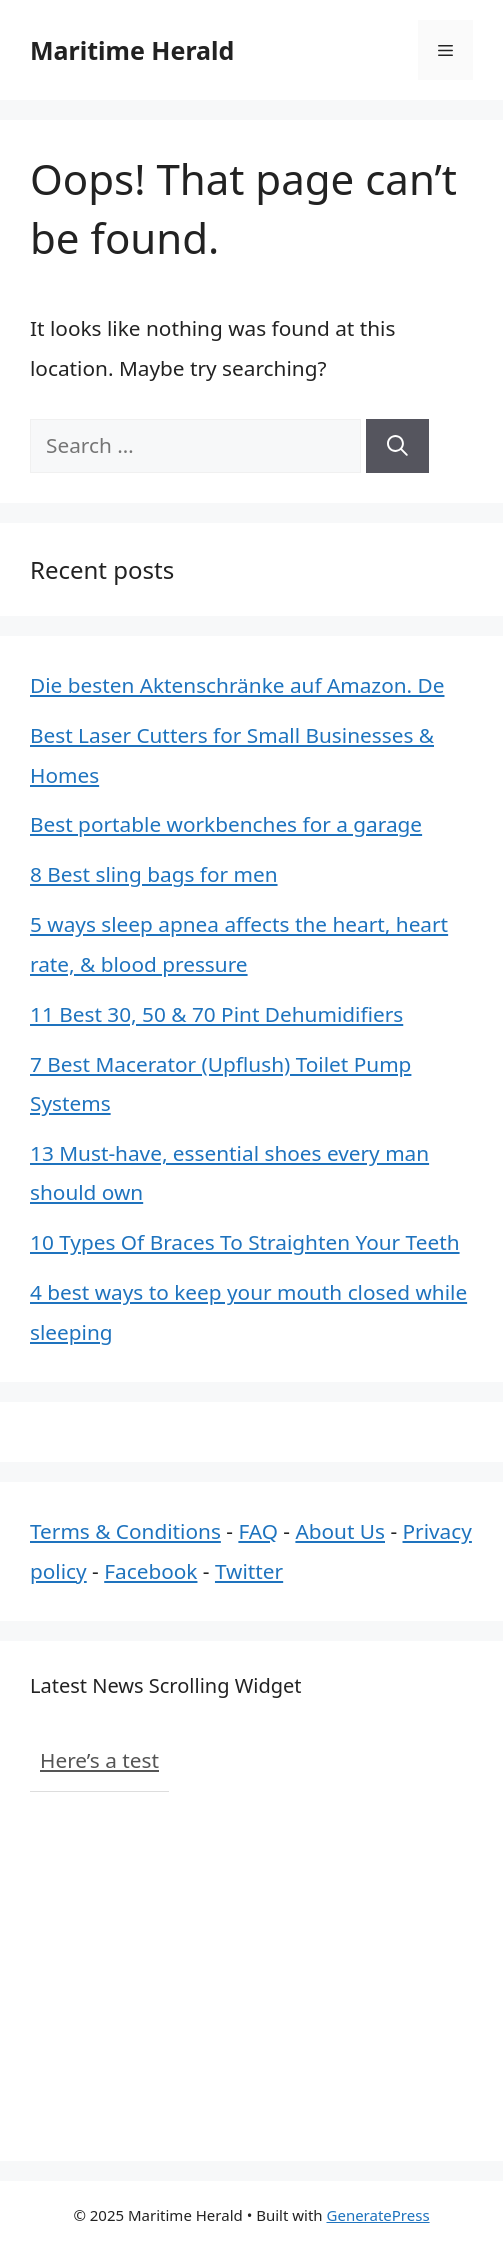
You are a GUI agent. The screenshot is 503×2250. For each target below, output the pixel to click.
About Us (340, 1531)
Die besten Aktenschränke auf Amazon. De (237, 685)
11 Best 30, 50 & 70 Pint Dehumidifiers (216, 1014)
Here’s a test (99, 1760)
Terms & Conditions (125, 1531)
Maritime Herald (132, 50)
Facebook (150, 1571)
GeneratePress (378, 2215)
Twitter (249, 1571)
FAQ (258, 1531)
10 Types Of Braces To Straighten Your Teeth (245, 1242)
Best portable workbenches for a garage (226, 824)
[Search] (397, 445)
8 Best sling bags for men (154, 874)
